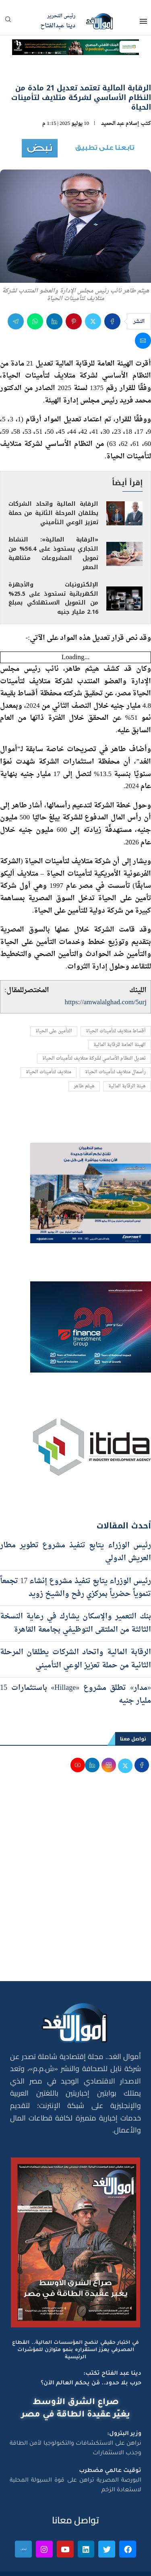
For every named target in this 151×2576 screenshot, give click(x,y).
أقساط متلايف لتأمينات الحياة (116, 1031)
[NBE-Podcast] (75, 46)
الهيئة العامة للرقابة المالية (119, 1045)
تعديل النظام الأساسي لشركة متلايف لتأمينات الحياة (94, 1058)
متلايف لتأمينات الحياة (48, 1072)
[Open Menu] (143, 21)
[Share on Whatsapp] (35, 321)
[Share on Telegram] (16, 321)
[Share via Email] (143, 341)
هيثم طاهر (84, 1086)
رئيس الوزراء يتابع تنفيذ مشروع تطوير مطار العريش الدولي (75, 1551)
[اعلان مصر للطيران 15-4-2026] (90, 1150)
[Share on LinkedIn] (54, 321)
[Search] (8, 21)
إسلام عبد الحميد (120, 123)
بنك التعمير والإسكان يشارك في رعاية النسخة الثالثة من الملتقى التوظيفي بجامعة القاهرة (75, 1623)
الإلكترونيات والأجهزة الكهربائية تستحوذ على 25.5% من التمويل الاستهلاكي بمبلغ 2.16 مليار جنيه (53, 598)
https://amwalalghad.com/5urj (106, 1002)
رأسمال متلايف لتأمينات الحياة (115, 1072)
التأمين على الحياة (53, 1031)
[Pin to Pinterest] (74, 321)
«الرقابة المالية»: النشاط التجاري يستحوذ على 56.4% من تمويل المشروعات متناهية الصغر (53, 553)
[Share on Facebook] (112, 321)
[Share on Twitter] (93, 321)
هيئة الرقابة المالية (127, 1086)
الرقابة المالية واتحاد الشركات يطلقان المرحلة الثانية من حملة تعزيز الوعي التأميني (53, 513)
